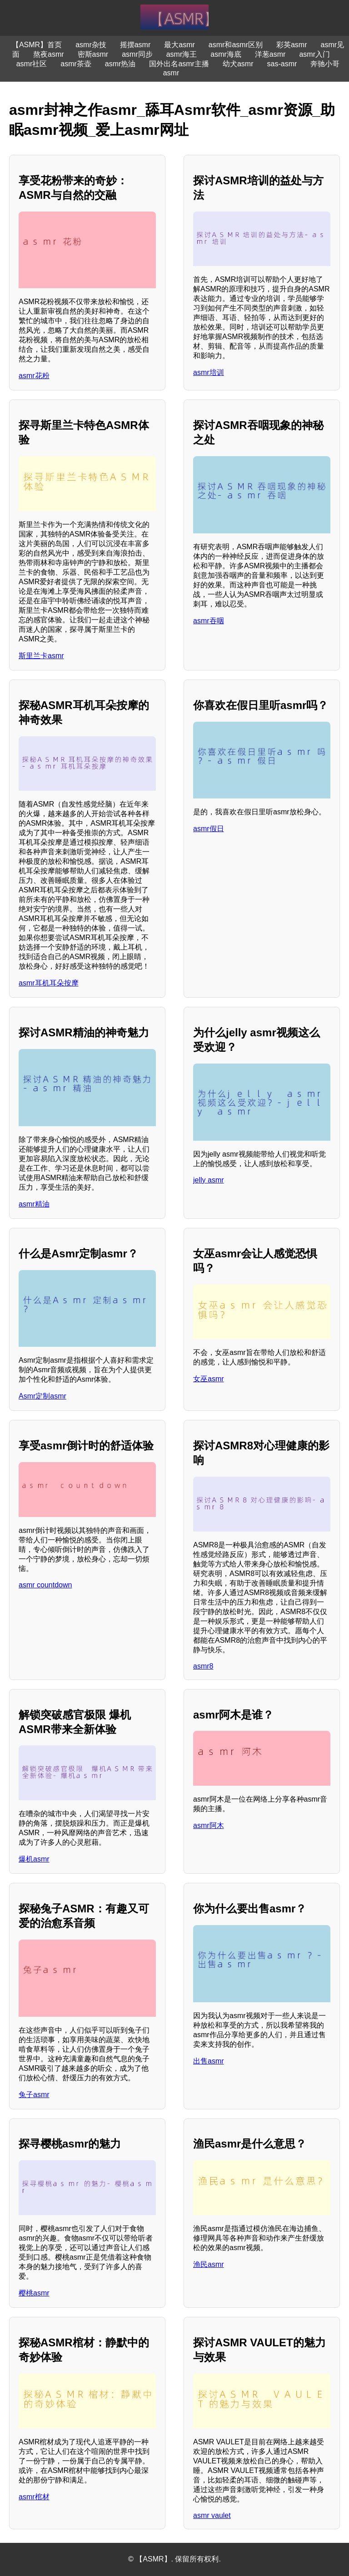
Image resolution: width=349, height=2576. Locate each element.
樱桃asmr (34, 2293)
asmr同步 (137, 54)
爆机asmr (34, 1859)
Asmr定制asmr (42, 1396)
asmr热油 (120, 64)
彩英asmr (291, 45)
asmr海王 (181, 54)
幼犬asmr (238, 64)
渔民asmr (208, 2264)
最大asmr (179, 45)
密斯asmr (93, 54)
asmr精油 (34, 1204)
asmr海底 (225, 54)
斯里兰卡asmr (41, 656)
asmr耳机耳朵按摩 (49, 983)
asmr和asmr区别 (236, 45)
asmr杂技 (90, 45)
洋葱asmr (270, 54)
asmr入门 (314, 54)
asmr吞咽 (208, 621)
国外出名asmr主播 (179, 64)
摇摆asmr (135, 45)
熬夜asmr (48, 54)
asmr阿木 (208, 1825)
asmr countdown (45, 1585)
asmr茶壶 (75, 64)
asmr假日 (208, 828)
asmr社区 (31, 64)
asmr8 (203, 1666)
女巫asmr (208, 1379)
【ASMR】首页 (37, 45)
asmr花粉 (34, 375)
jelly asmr (208, 1180)
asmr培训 (208, 372)
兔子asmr (34, 2094)
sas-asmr (282, 64)
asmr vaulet (212, 2515)
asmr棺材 (34, 2497)
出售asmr (208, 2061)
